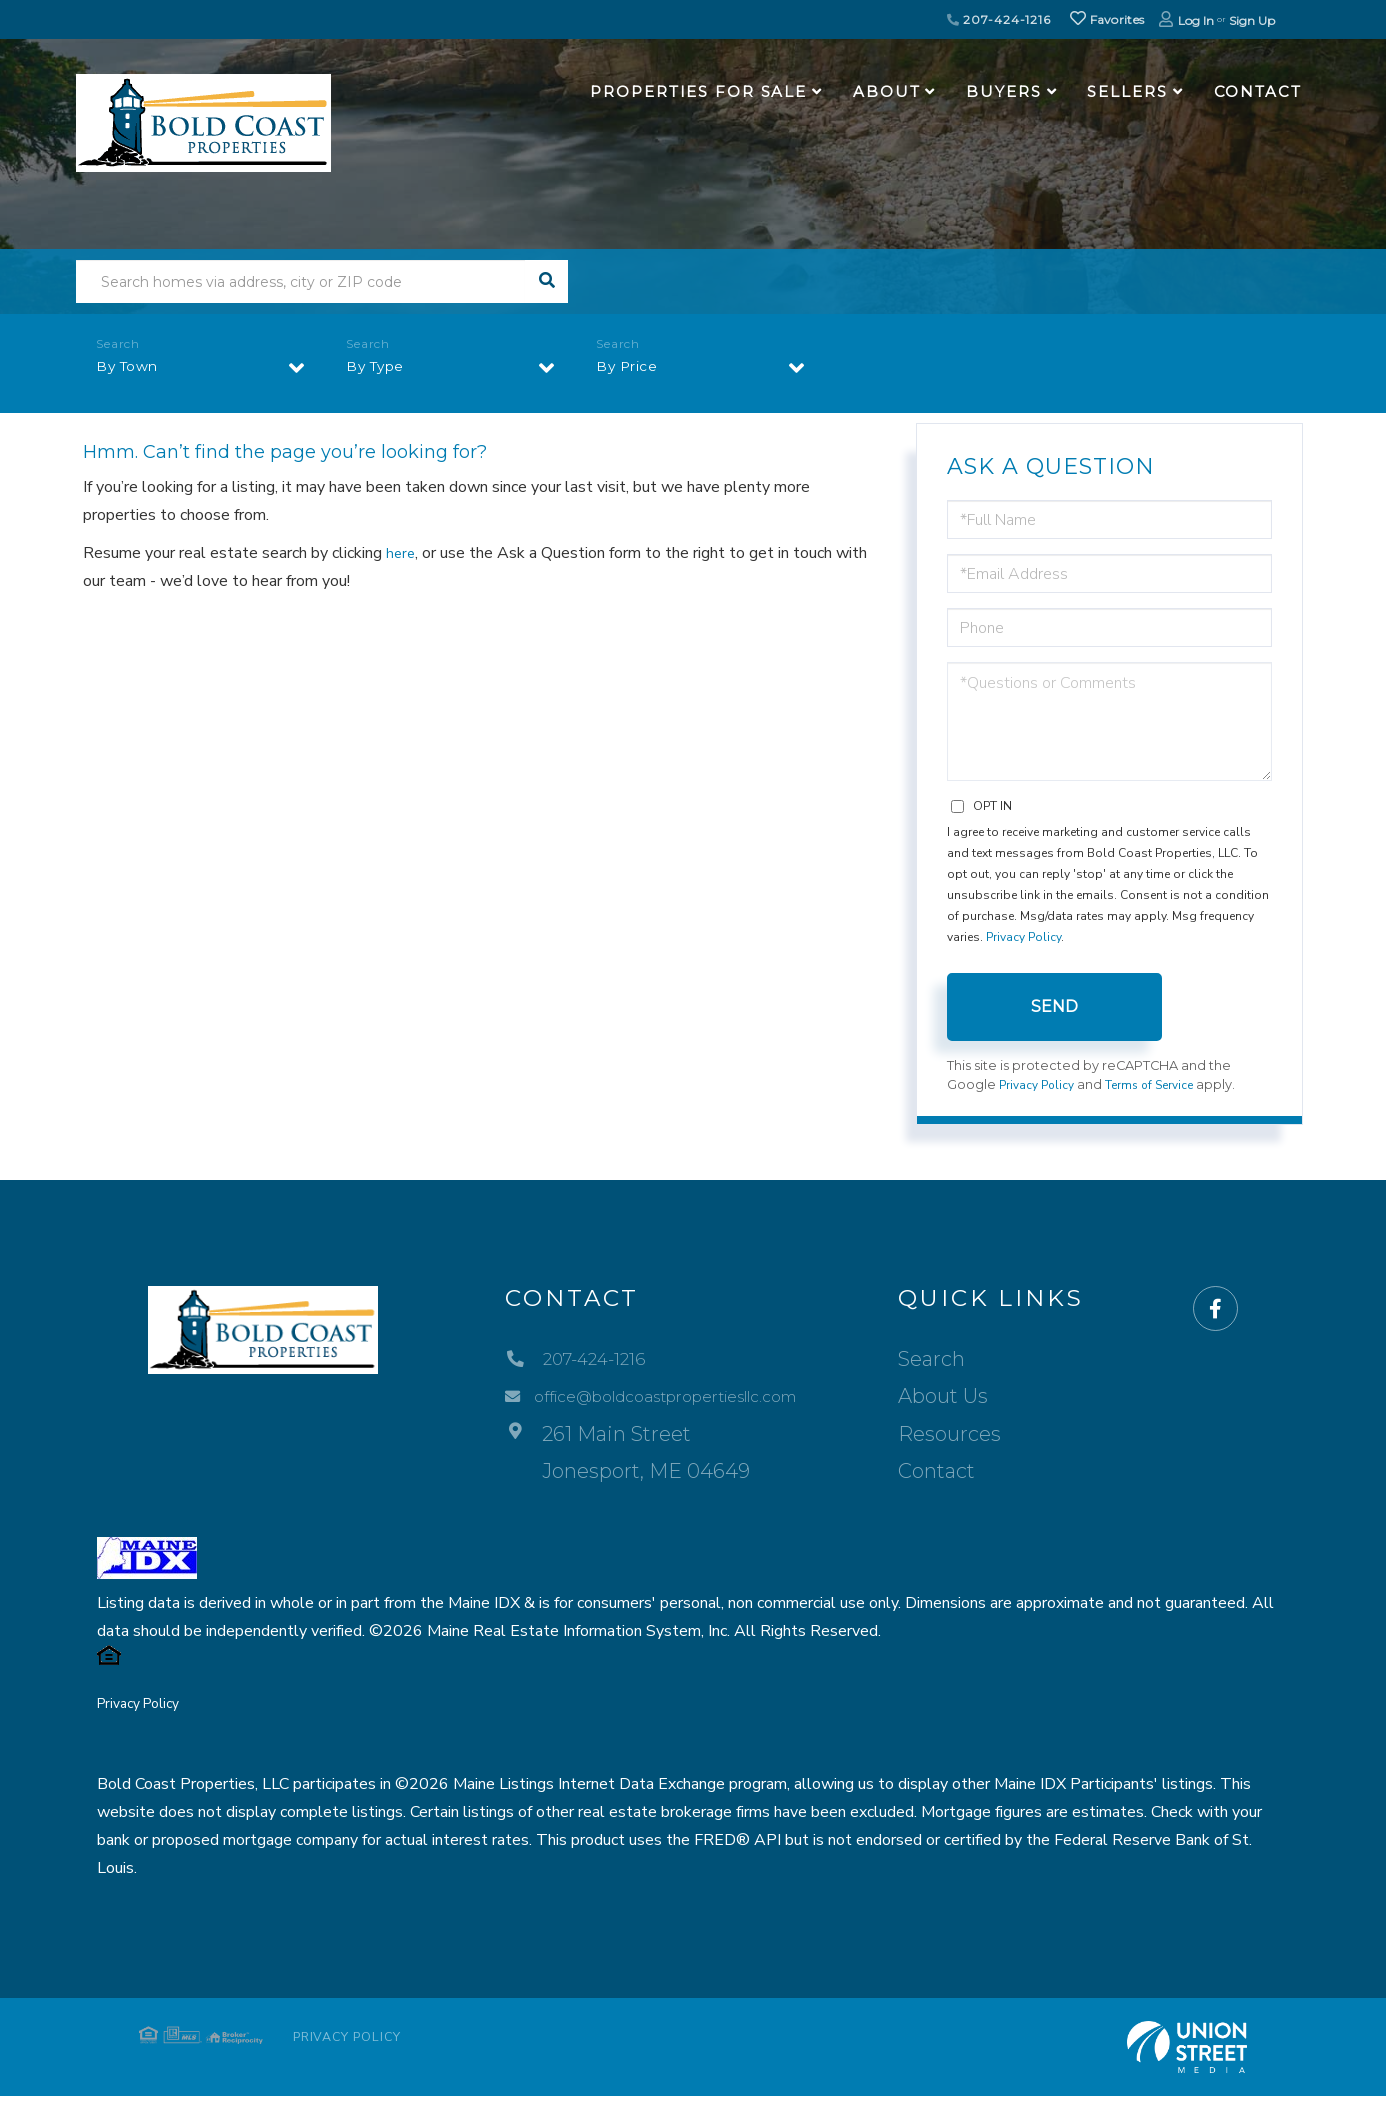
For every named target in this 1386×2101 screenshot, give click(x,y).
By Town (133, 371)
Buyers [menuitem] (1003, 91)
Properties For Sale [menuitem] (698, 91)
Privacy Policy (1023, 937)
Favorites (1107, 19)
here (401, 553)
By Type (381, 371)
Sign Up (1252, 20)
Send (1054, 1006)
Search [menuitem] (962, 1360)
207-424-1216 (999, 19)
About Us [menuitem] (974, 1398)
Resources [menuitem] (980, 1435)
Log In (1196, 20)
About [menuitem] (886, 91)
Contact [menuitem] (1258, 91)
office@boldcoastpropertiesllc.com (661, 1398)
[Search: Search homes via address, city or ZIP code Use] (300, 281)
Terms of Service (1160, 1086)
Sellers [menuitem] (1127, 91)
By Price (631, 371)
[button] (546, 281)
